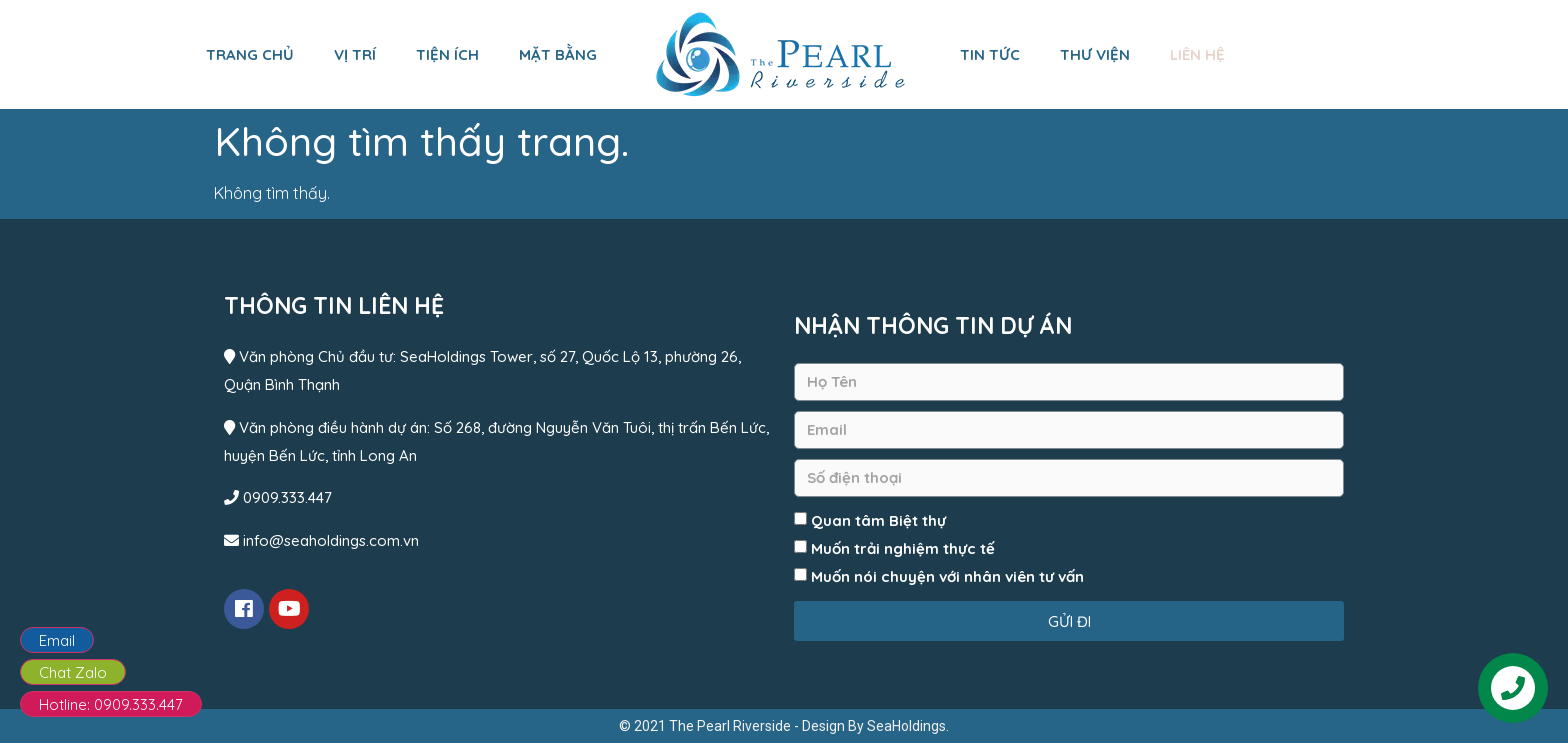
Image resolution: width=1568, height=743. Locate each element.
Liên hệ (1197, 54)
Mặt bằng (558, 54)
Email (57, 640)
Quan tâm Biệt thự (878, 520)
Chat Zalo (73, 672)
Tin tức (990, 54)
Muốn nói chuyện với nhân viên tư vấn (947, 576)
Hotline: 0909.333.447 (111, 704)
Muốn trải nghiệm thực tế (903, 548)
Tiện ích (447, 54)
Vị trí (355, 54)
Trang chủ (250, 54)
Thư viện (1095, 54)
